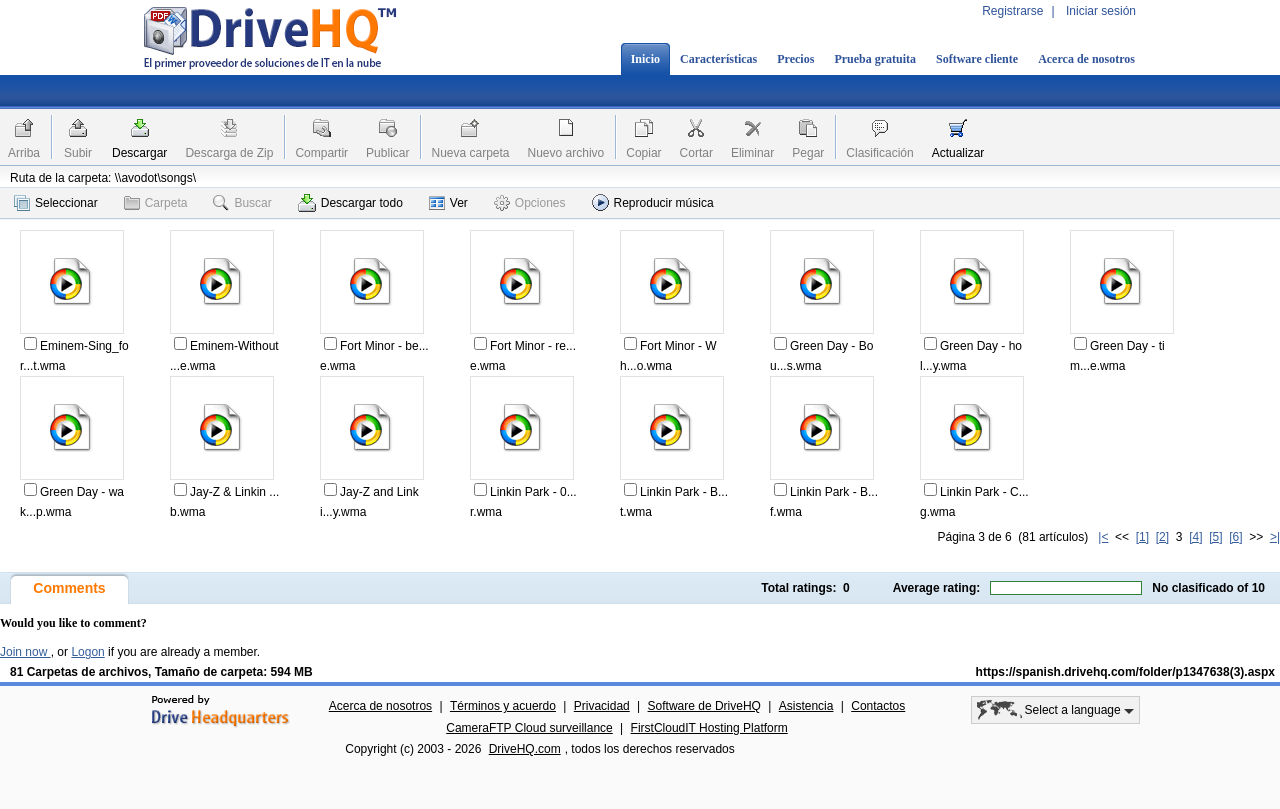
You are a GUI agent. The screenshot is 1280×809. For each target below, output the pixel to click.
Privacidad (602, 706)
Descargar (139, 153)
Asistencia (806, 706)
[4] (1195, 537)
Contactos (878, 706)
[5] (1215, 537)
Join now (25, 652)
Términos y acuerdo (503, 706)
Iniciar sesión (1101, 11)
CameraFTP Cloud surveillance (529, 728)
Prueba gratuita (875, 59)
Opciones (530, 203)
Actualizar (958, 153)
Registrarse (1012, 11)
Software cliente (977, 59)
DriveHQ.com (525, 749)
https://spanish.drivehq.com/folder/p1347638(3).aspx (1125, 672)
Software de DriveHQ (704, 706)
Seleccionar (56, 203)
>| (1275, 537)
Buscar (242, 203)
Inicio (645, 59)
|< (1103, 537)
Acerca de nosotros (1086, 59)
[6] (1235, 537)
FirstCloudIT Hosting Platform (709, 728)
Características (718, 59)
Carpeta (156, 203)
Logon (87, 652)
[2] (1162, 537)
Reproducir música (653, 202)
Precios (795, 59)
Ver (448, 203)
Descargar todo (350, 203)
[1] (1142, 537)
